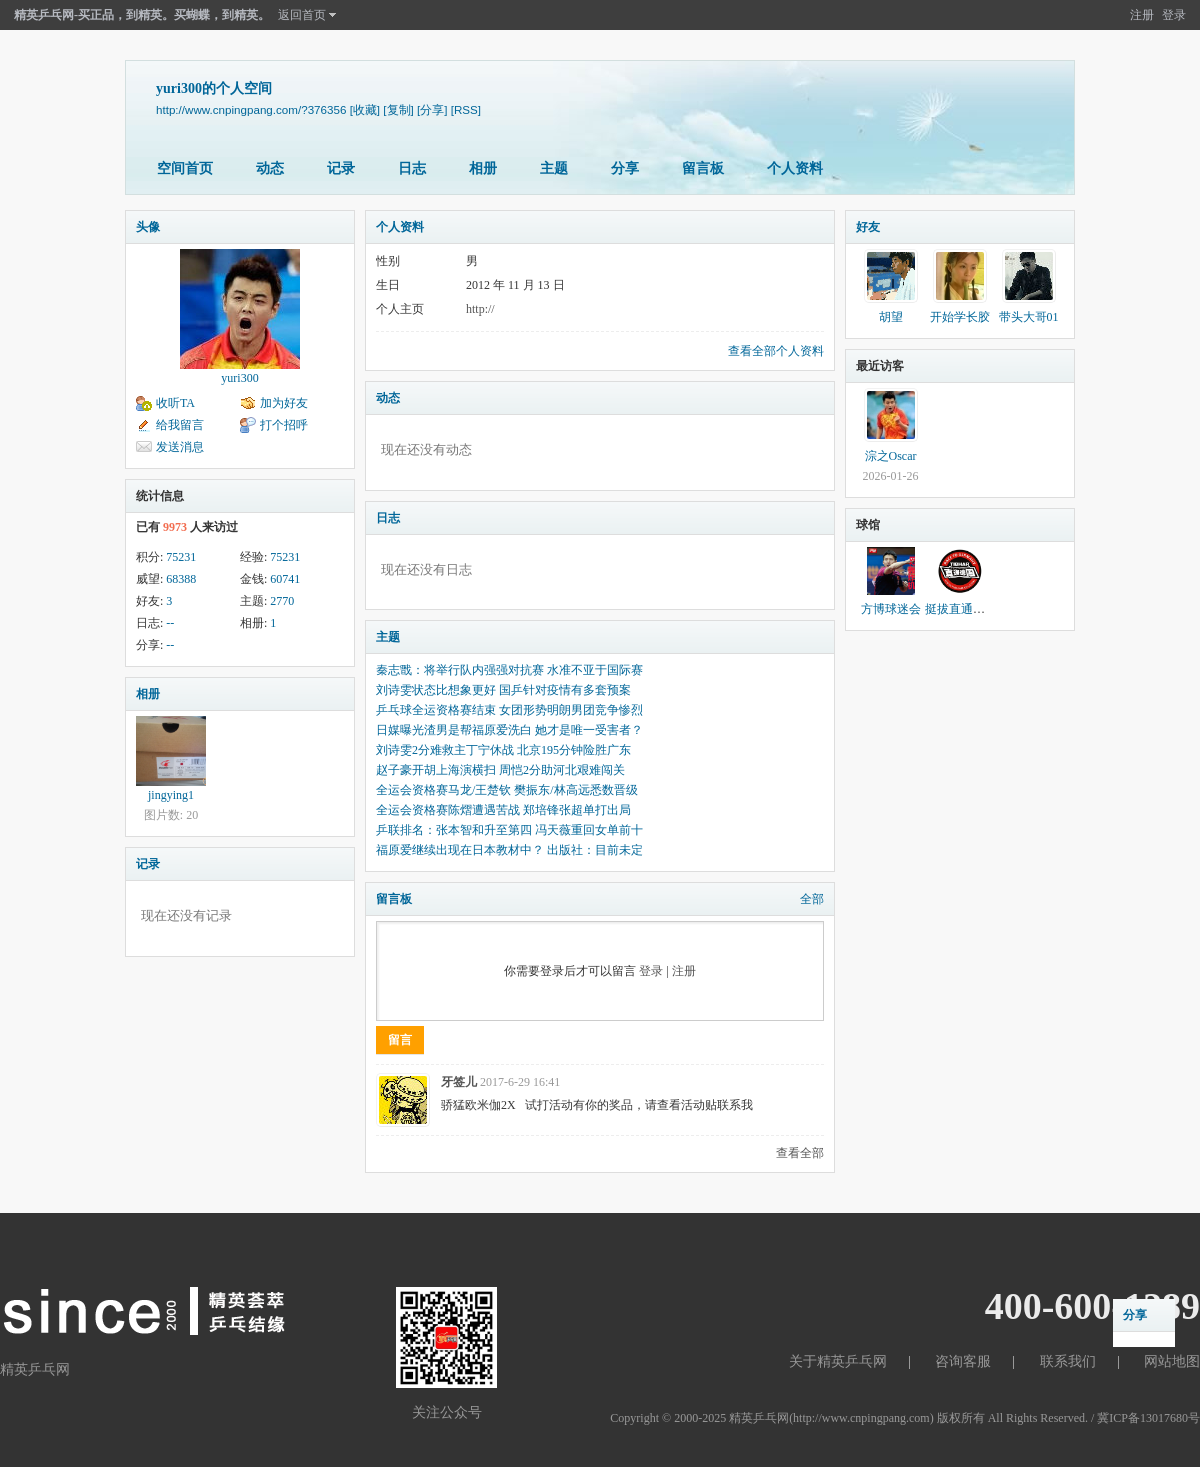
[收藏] (365, 109)
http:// (480, 309)
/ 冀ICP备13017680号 (1145, 1418)
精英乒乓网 (759, 1418)
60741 (285, 579)
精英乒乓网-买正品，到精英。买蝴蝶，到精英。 (142, 15)
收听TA (175, 403)
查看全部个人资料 (776, 351)
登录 (1174, 15)
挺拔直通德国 (961, 609)
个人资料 (795, 168)
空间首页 (185, 168)
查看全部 (800, 1153)
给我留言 (180, 425)
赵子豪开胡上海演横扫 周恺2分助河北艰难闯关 (500, 770)
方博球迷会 (891, 609)
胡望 (891, 317)
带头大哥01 (1029, 317)
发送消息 (180, 447)
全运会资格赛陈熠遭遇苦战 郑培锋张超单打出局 (503, 810)
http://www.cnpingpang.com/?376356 (251, 109)
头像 (148, 227)
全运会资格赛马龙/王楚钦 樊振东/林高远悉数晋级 (507, 790)
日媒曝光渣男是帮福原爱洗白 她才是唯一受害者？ (509, 730)
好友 (868, 227)
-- (170, 623)
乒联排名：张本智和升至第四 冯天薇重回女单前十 (509, 830)
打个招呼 (284, 425)
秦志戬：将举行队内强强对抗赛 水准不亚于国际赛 (509, 670)
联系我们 (1068, 1361)
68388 (181, 579)
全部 (812, 899)
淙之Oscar (891, 456)
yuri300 (239, 378)
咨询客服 (963, 1361)
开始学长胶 (960, 317)
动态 (270, 168)
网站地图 (1172, 1361)
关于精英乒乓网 (838, 1361)
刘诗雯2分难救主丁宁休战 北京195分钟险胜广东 (503, 750)
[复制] (398, 109)
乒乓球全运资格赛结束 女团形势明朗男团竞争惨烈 (509, 710)
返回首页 (302, 15)
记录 (341, 168)
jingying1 (171, 795)
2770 (282, 601)
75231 (181, 557)
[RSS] (466, 109)
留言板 (703, 168)
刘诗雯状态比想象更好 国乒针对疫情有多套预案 (503, 690)
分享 (625, 168)
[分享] (432, 109)
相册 (483, 168)
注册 (1142, 15)
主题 (554, 168)
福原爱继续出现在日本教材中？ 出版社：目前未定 (509, 850)
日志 (412, 168)
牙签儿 (459, 1082)
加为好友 (284, 403)
